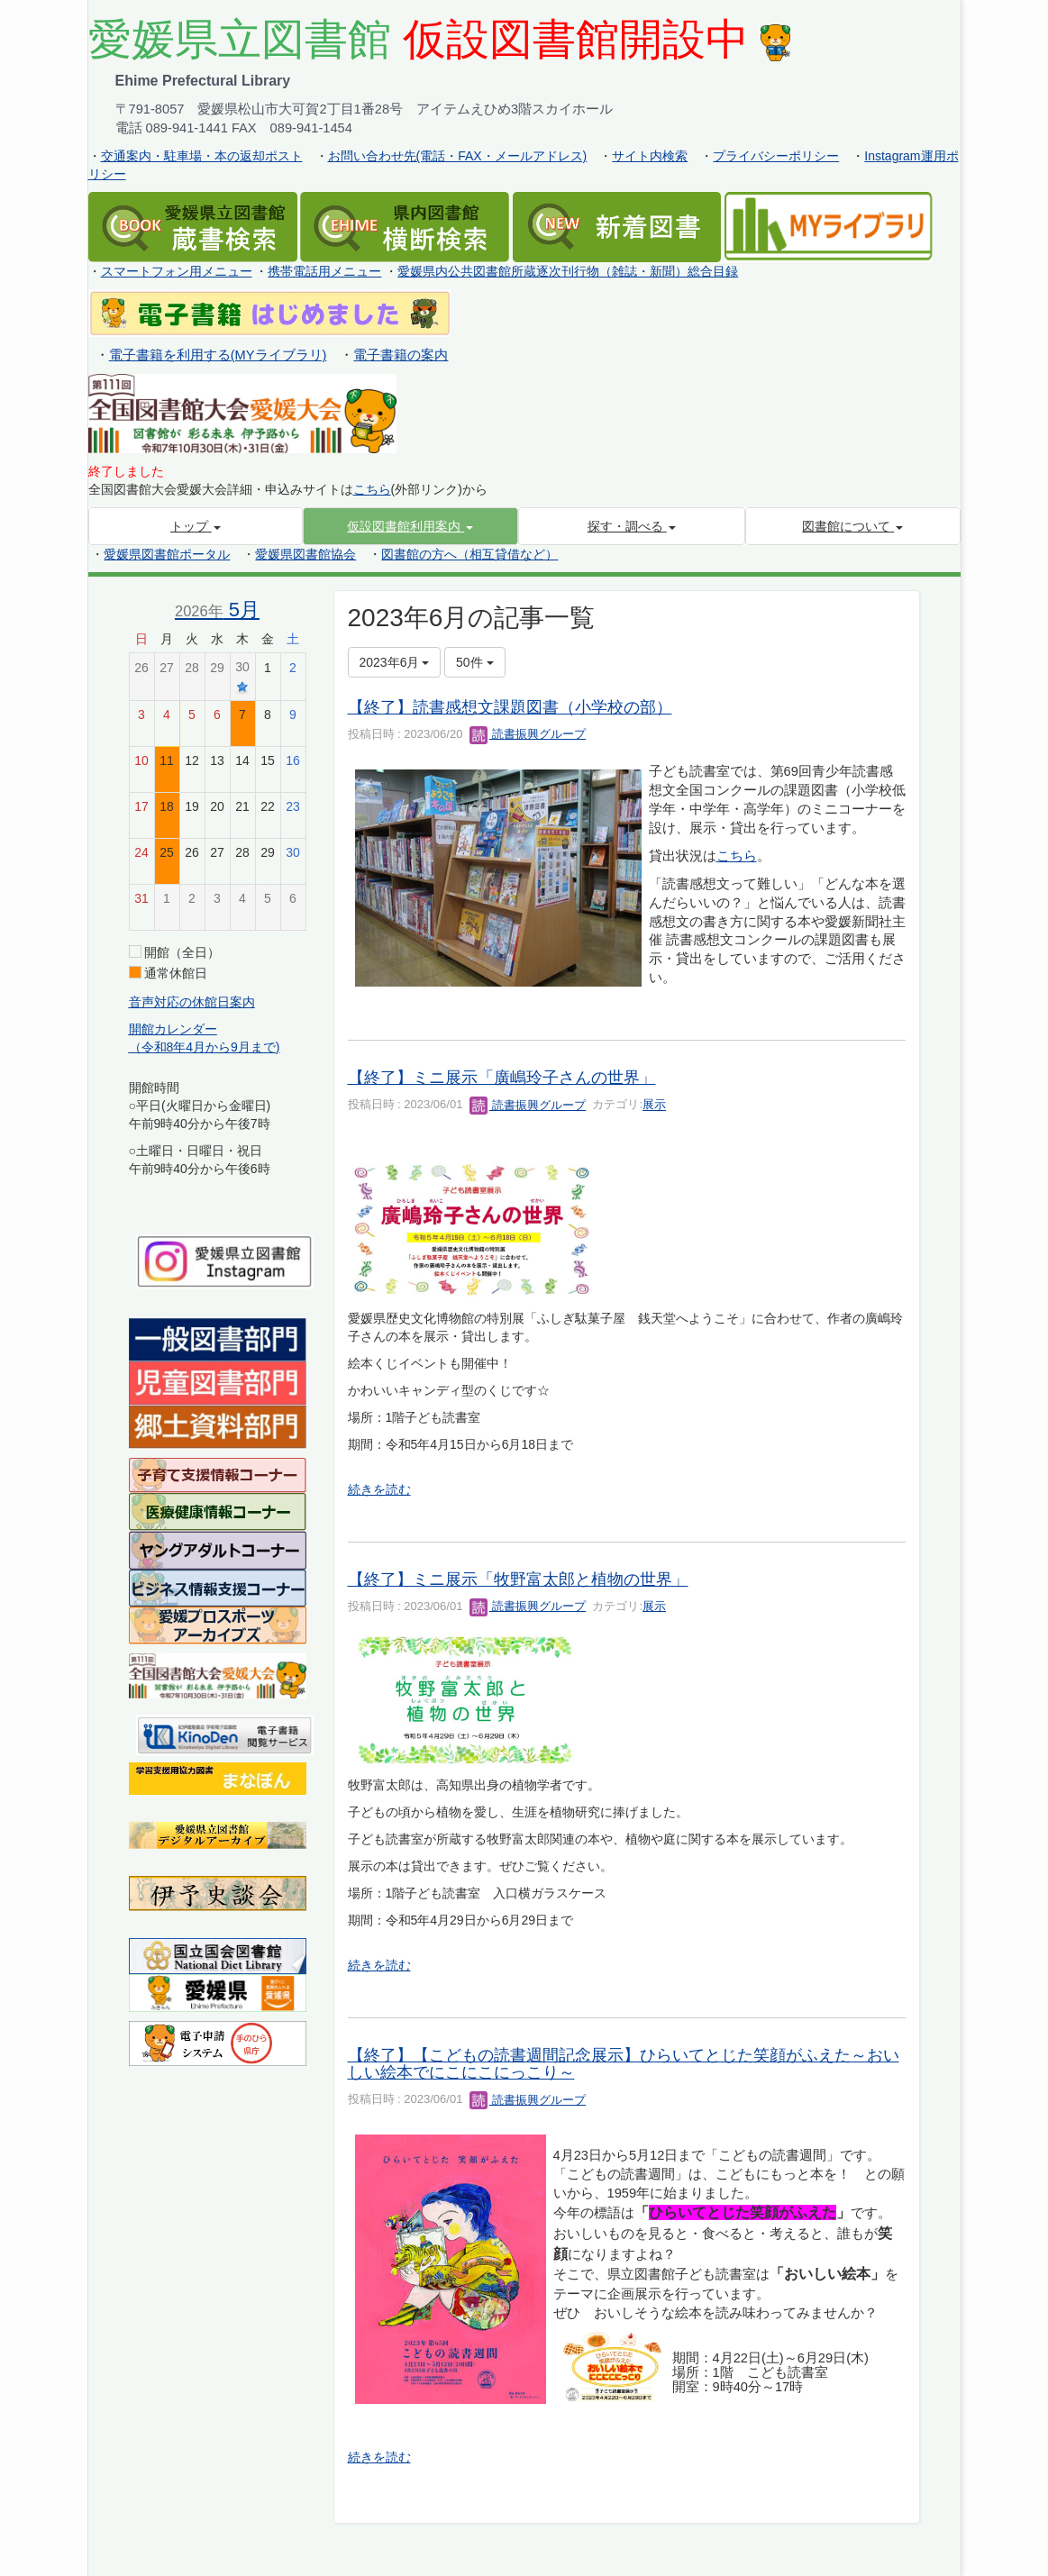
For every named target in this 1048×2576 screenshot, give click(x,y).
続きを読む (379, 1489)
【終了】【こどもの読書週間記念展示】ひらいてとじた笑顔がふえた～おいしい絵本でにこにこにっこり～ (623, 2064)
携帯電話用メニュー (324, 271)
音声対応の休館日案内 (192, 1002)
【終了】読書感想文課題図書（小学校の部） (510, 707)
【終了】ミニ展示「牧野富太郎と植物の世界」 (518, 1579)
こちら (372, 489)
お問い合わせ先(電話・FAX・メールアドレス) (458, 156)
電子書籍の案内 (400, 355)
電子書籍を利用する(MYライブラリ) (218, 355)
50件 (474, 662)
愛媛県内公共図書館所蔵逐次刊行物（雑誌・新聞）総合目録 (567, 271)
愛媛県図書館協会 (305, 554)
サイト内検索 (650, 156)
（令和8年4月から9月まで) (204, 1047)
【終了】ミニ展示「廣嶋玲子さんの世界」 (502, 1078)
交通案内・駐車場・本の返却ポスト (202, 156)
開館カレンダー (173, 1029)
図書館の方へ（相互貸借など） (469, 554)
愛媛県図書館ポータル (167, 554)
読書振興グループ (528, 734)
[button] (410, 526)
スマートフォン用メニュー (176, 271)
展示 (654, 1105)
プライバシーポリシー (776, 156)
